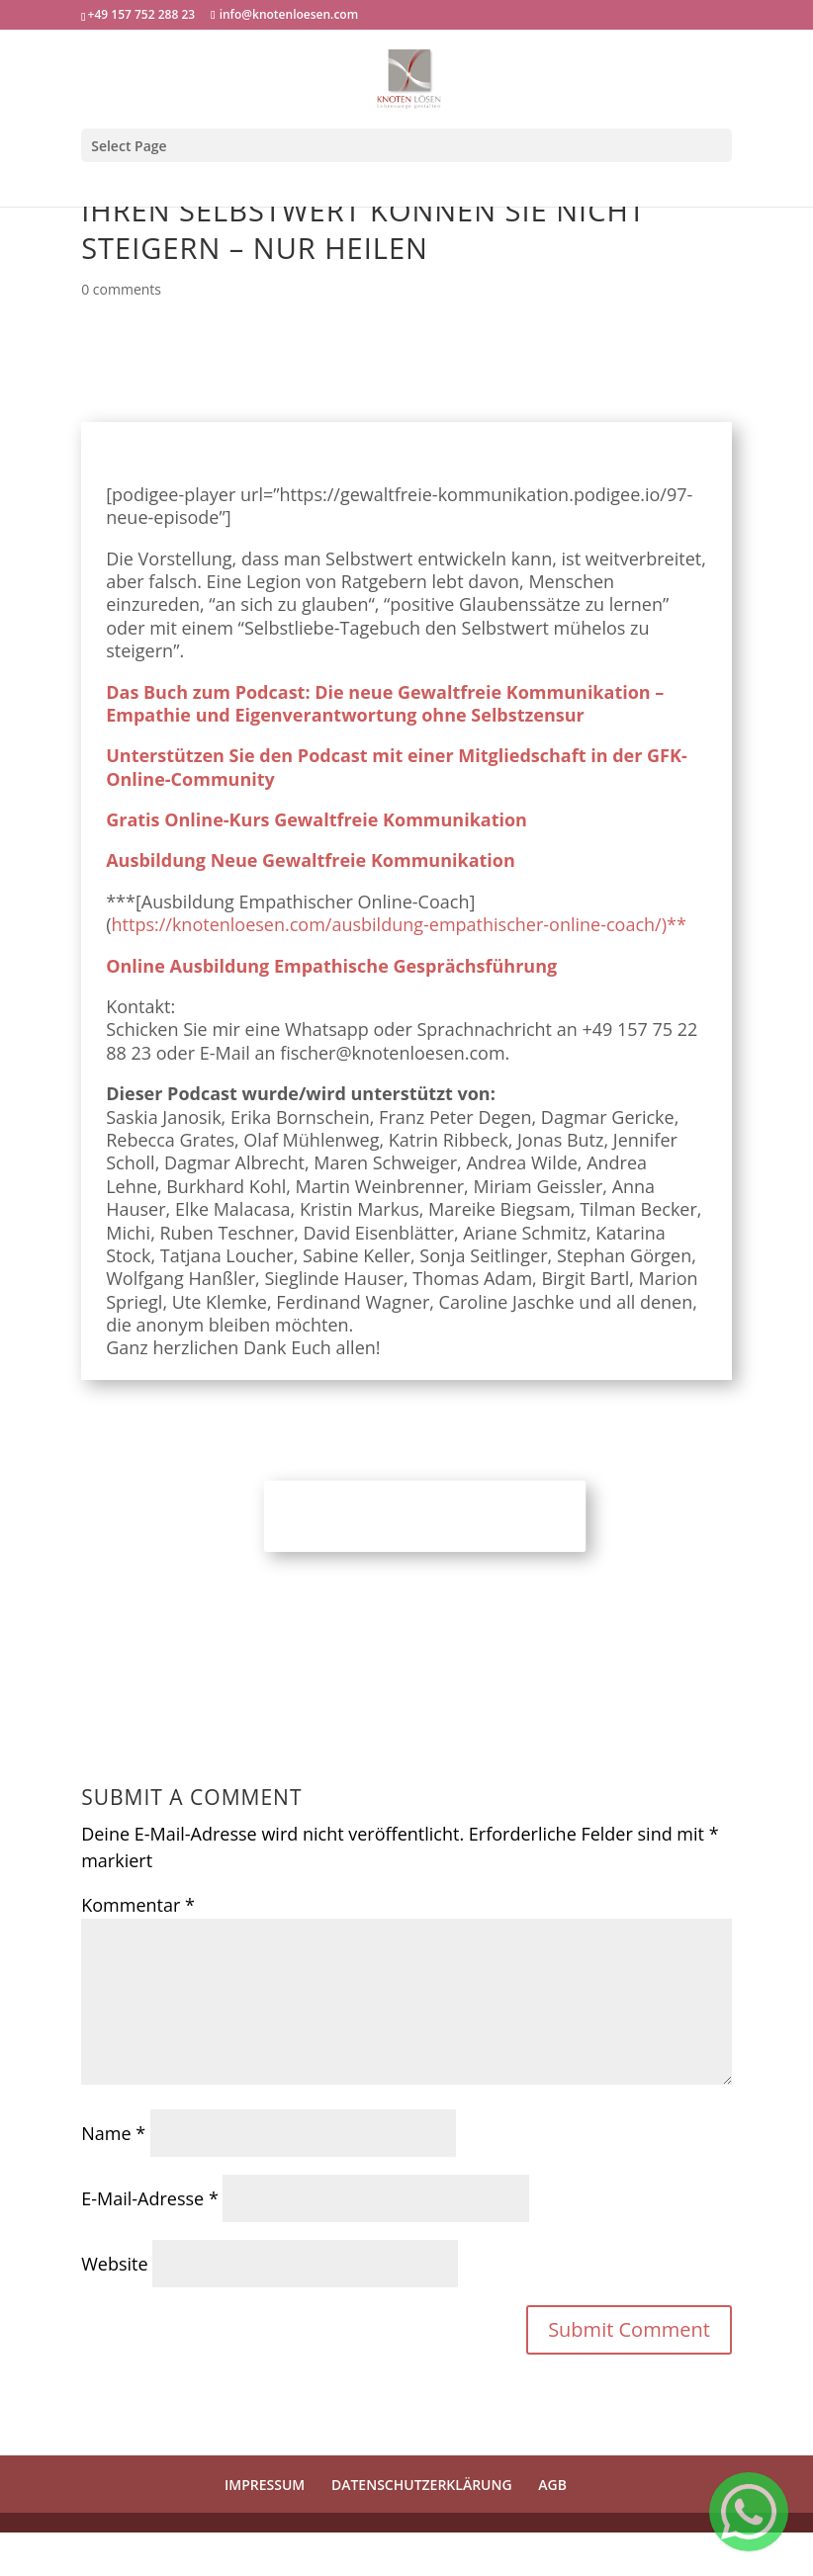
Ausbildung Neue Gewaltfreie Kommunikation (310, 860)
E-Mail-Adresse (150, 2198)
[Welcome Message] (748, 2511)
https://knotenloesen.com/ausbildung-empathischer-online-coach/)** (399, 924)
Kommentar (138, 1905)
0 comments (121, 289)
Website (114, 2263)
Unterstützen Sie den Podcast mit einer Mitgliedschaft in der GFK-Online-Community (396, 766)
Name (113, 2133)
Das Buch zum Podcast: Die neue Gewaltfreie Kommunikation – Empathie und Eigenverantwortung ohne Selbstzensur (385, 703)
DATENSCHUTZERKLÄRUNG (421, 2484)
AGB (552, 2484)
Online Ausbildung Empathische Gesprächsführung (331, 966)
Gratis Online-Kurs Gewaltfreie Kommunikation (316, 819)
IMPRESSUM (265, 2484)
